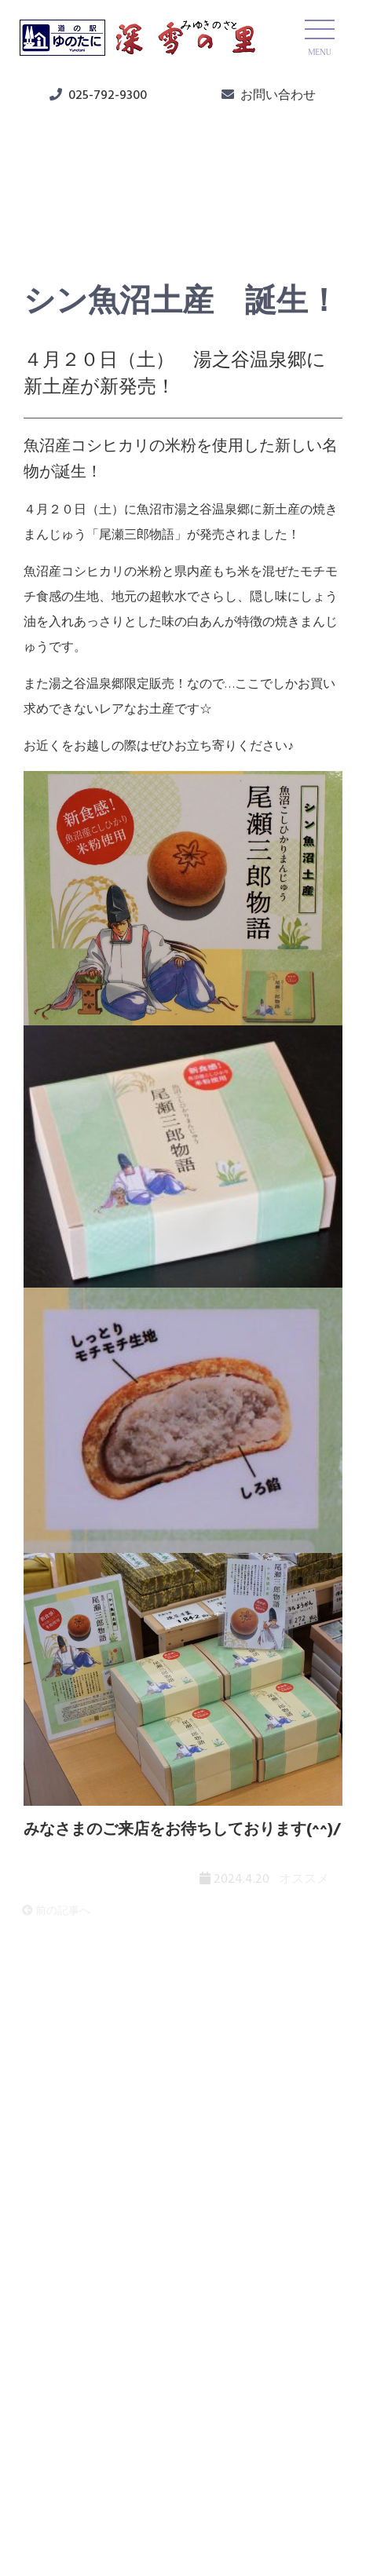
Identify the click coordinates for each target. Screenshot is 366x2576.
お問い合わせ (278, 96)
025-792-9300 (107, 96)
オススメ (64, 213)
